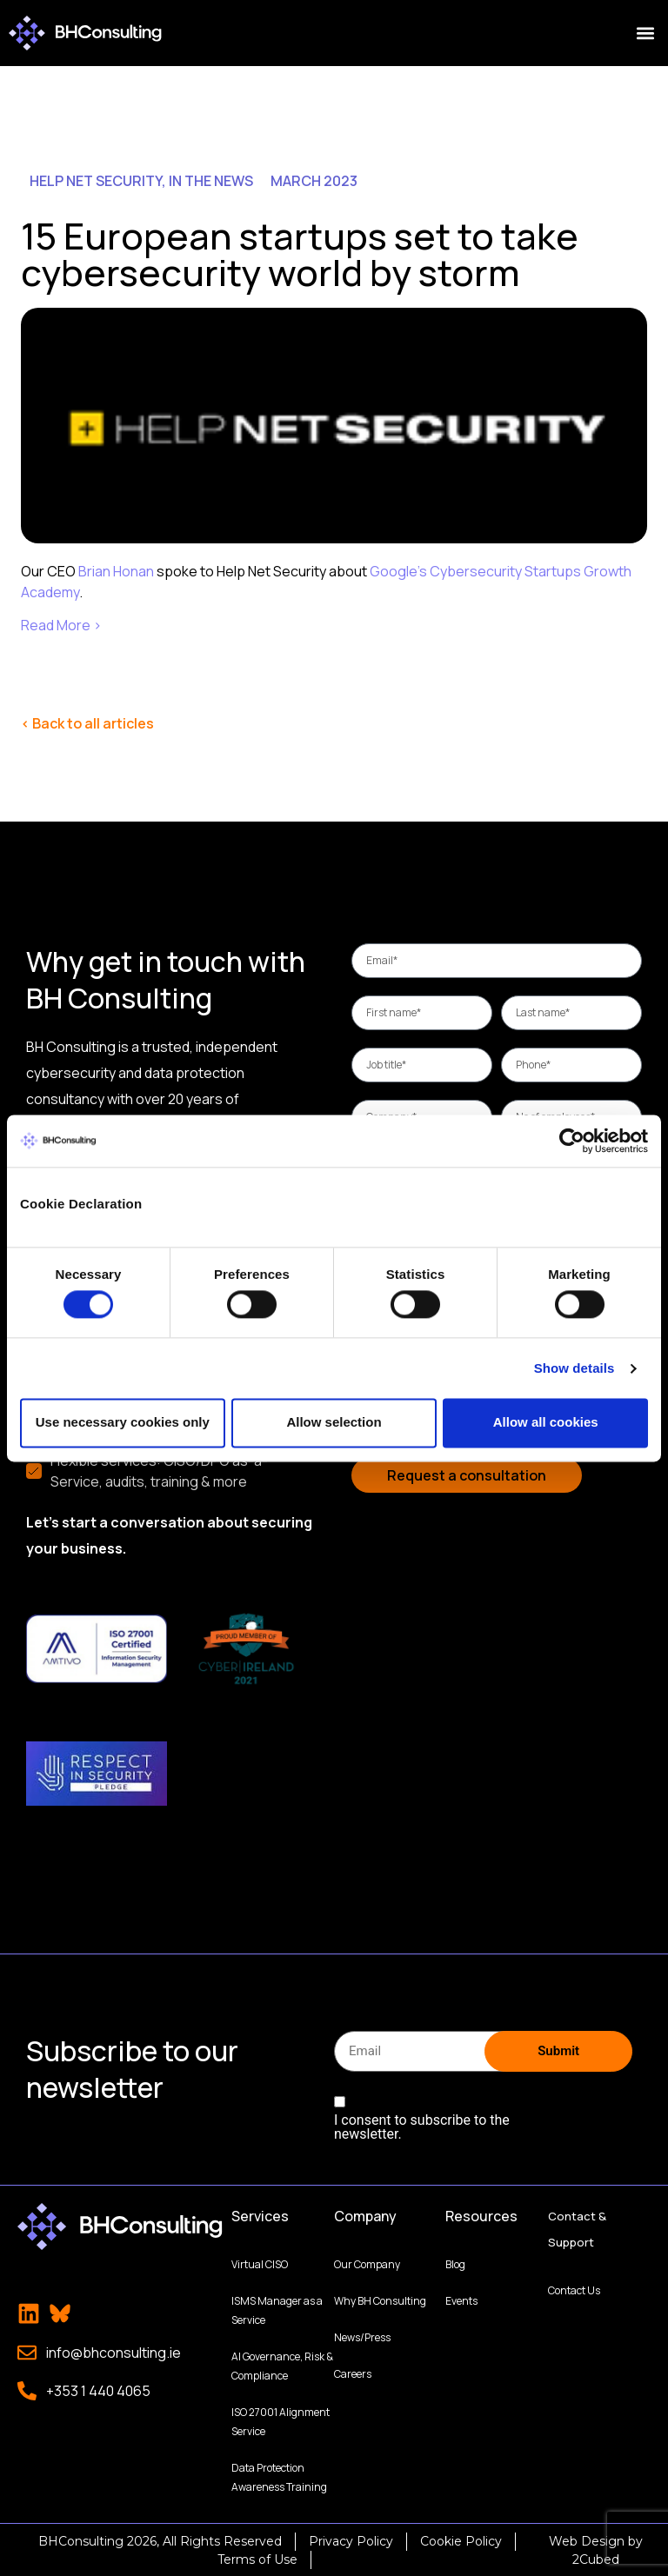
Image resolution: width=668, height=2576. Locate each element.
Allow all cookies (545, 1422)
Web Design (587, 2539)
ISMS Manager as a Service (277, 2309)
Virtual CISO (259, 2262)
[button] (645, 33)
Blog (455, 2262)
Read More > (61, 625)
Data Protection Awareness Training (279, 2476)
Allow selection (333, 1422)
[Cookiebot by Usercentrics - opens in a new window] (572, 1141)
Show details (574, 1368)
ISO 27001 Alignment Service (280, 2420)
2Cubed (595, 2558)
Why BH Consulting (380, 2299)
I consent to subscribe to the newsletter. (422, 2126)
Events (461, 2299)
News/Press (362, 2335)
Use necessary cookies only (123, 1422)
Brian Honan (116, 571)
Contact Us (574, 2288)
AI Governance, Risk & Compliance (282, 2364)
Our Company (367, 2262)
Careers (352, 2372)
